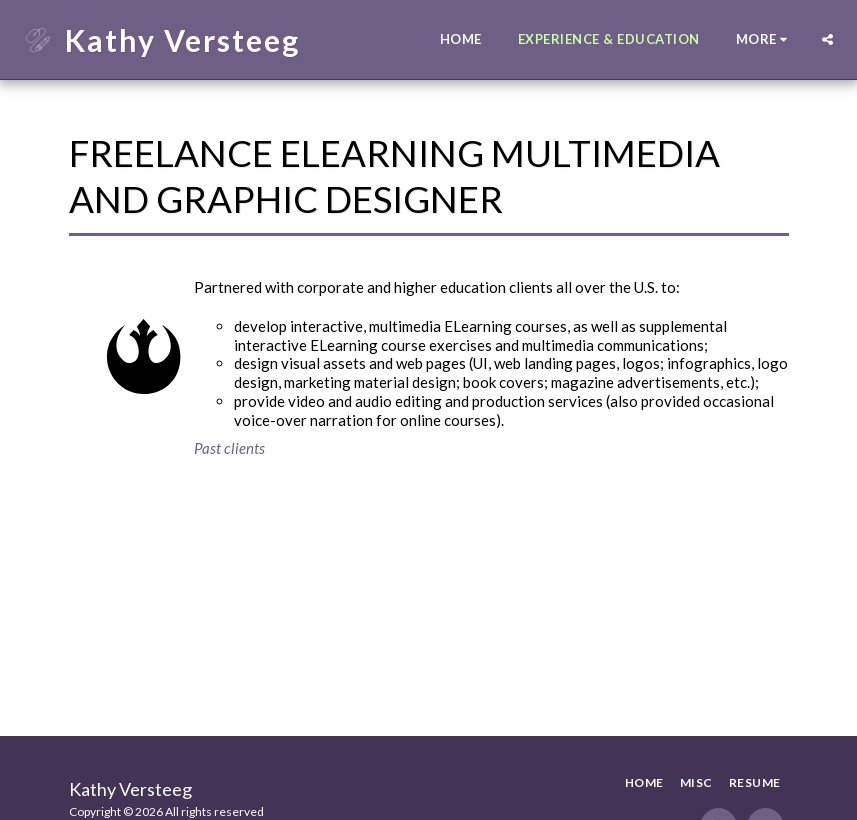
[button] (827, 39)
